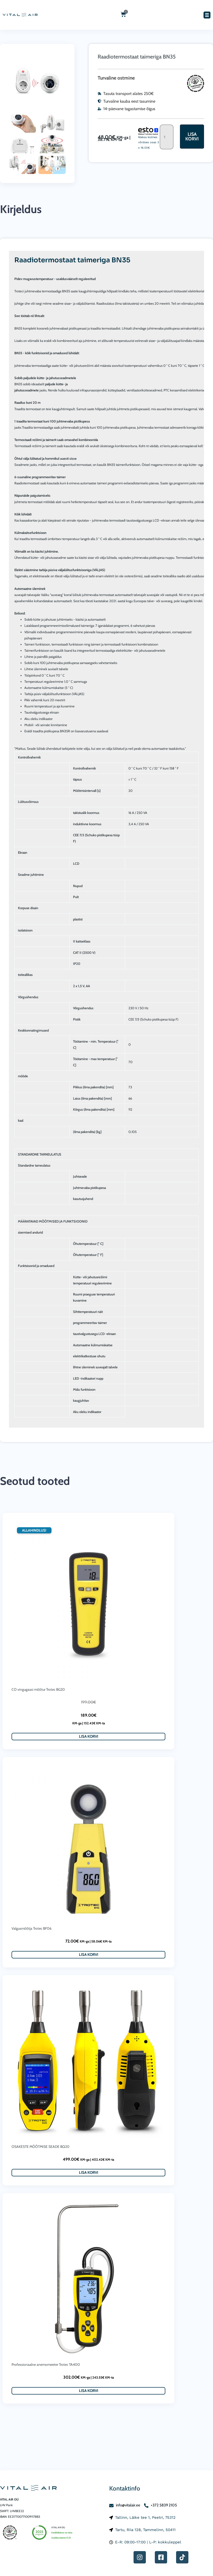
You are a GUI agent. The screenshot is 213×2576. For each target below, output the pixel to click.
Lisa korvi (192, 136)
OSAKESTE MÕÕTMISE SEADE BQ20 (40, 2146)
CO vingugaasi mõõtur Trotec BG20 (38, 1689)
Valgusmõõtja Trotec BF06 (32, 1928)
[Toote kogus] (167, 136)
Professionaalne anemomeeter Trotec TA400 (46, 2364)
